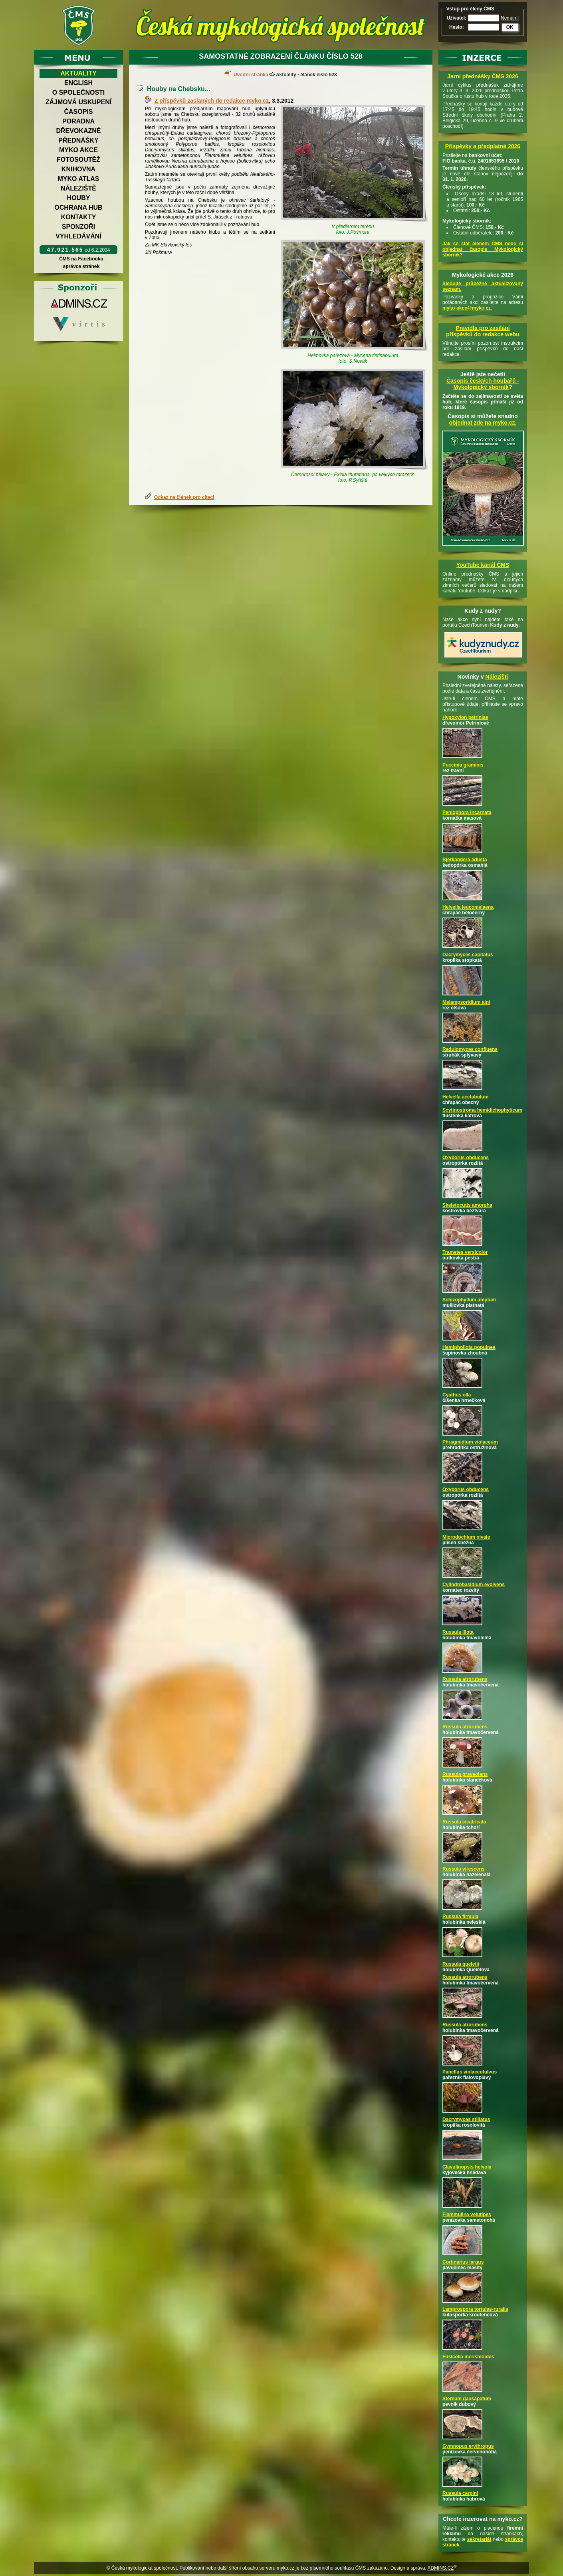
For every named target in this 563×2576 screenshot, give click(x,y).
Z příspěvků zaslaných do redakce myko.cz (212, 100)
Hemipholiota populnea (469, 1347)
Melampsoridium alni (466, 1002)
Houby (78, 198)
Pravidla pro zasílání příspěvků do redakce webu (482, 331)
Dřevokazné (78, 130)
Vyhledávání (78, 236)
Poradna (78, 121)
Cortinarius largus (463, 2262)
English (78, 82)
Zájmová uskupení (78, 102)
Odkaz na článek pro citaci (184, 497)
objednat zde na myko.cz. (483, 422)
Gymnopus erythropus (468, 2446)
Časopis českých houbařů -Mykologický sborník (482, 383)
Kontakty (78, 217)
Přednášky (78, 140)
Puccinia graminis (463, 765)
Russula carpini (460, 2493)
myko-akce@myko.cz (466, 308)
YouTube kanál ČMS (482, 565)
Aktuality (78, 73)
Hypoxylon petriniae (465, 717)
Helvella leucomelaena (468, 907)
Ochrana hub (78, 207)
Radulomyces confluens (470, 1049)
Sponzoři (78, 226)
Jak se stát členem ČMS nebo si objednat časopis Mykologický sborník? (482, 249)
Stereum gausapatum (466, 2398)
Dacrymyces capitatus (467, 954)
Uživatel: (456, 18)
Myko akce (78, 150)
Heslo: (456, 27)
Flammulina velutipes (466, 2214)
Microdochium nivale (466, 1537)
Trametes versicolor (465, 1252)
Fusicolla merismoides (468, 2357)
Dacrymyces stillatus (466, 2119)
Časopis (78, 111)
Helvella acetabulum (465, 1097)
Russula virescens (463, 1869)
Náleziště (78, 188)
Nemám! (510, 18)
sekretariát (479, 2539)
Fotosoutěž (78, 159)
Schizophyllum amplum (469, 1300)
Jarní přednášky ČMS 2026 (482, 76)
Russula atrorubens (465, 1679)
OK (509, 27)
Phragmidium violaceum (470, 1442)
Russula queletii (460, 1964)
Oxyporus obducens (465, 1157)
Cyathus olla (456, 1395)
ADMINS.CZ (440, 2568)
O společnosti (78, 92)
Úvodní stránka (251, 74)
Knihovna (78, 169)
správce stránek (81, 266)
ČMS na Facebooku (81, 259)
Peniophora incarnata (467, 812)
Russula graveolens (465, 1774)
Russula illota (458, 1632)
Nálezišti (497, 676)
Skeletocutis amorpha (467, 1205)
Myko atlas (78, 178)
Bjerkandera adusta (464, 859)
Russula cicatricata (464, 1822)
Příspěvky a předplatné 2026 (482, 146)
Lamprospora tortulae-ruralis (475, 2309)
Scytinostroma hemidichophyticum (482, 1110)
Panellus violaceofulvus (469, 2072)
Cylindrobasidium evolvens (473, 1584)
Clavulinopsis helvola (467, 2167)
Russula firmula (460, 1916)
